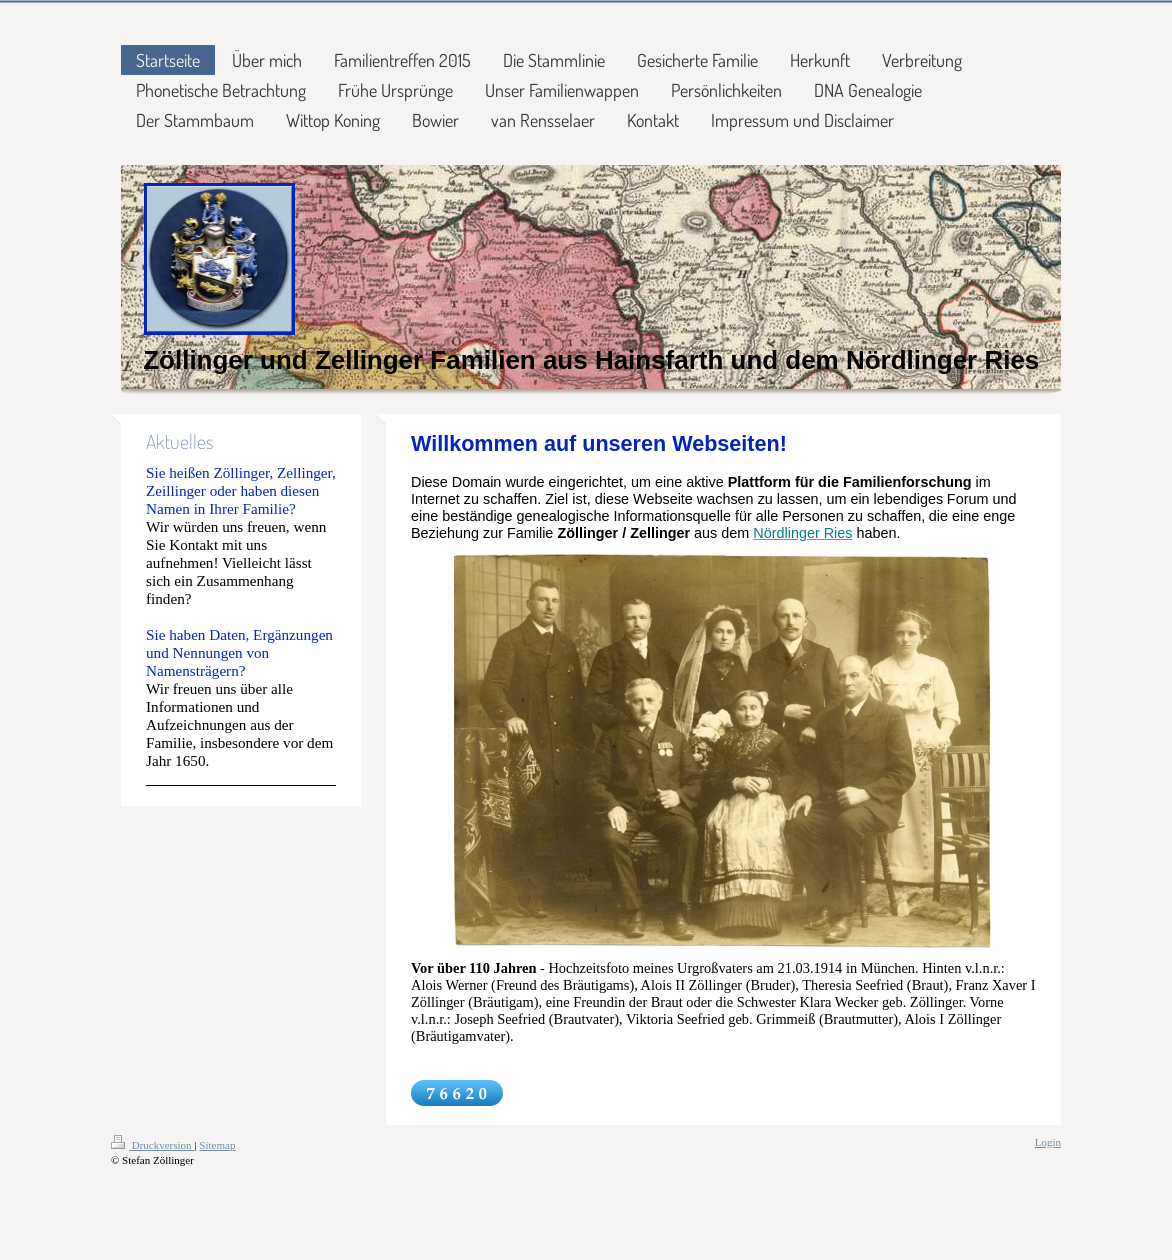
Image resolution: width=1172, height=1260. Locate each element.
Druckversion (152, 1145)
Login (1048, 1142)
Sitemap (217, 1145)
